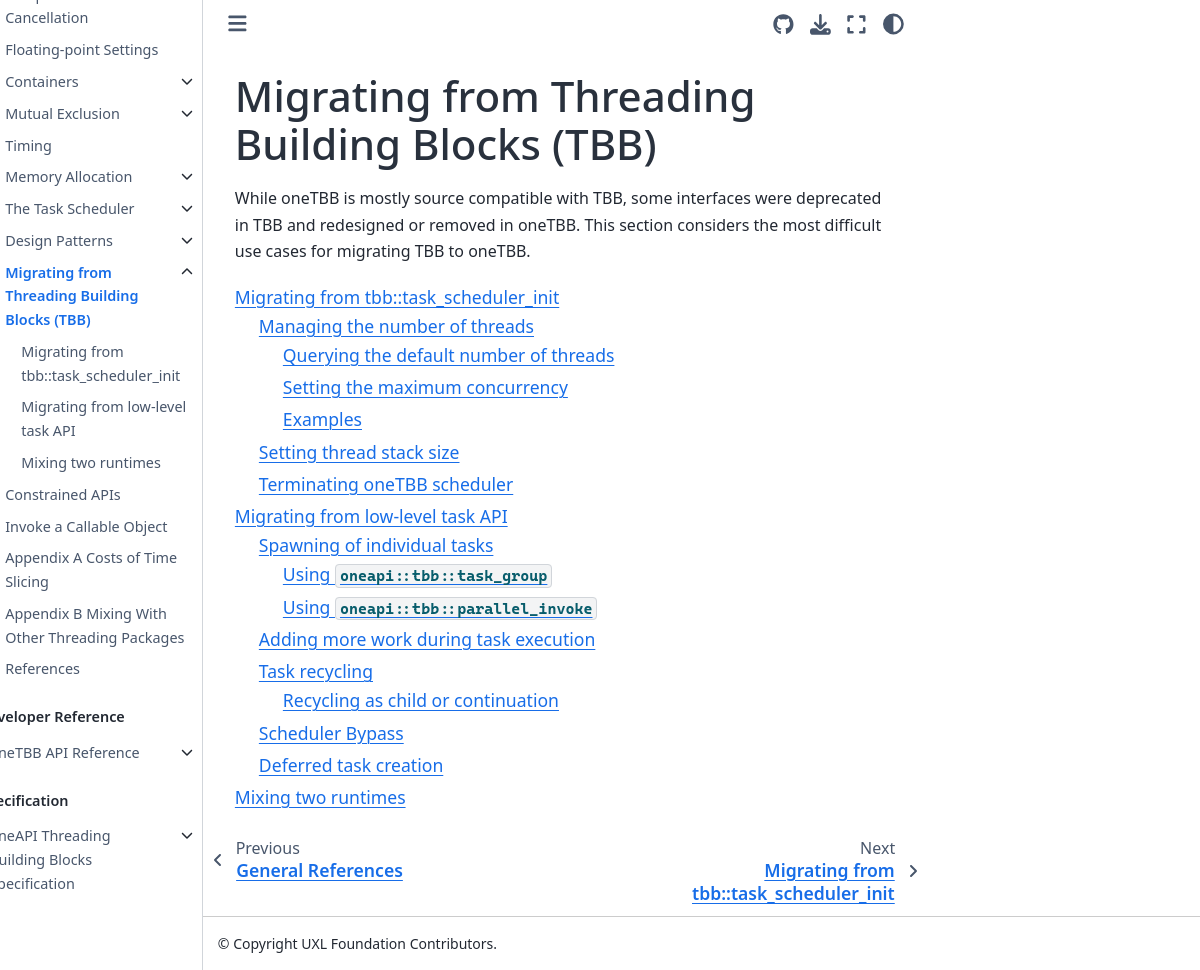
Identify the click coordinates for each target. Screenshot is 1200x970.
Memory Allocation (105, 176)
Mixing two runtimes (128, 462)
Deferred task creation (388, 765)
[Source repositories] (783, 24)
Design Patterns (96, 240)
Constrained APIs (100, 494)
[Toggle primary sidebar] (274, 23)
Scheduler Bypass (368, 733)
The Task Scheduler (106, 208)
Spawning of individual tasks (413, 545)
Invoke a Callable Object (123, 526)
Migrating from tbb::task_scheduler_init (137, 363)
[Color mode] (893, 24)
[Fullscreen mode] (856, 24)
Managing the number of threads (433, 326)
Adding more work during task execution (464, 639)
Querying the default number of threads (486, 355)
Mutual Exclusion (99, 113)
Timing (65, 145)
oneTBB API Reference (101, 752)
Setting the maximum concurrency (462, 387)
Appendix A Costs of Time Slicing (128, 569)
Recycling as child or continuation (458, 700)
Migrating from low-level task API (140, 418)
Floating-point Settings (118, 49)
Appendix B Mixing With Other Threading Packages (131, 625)
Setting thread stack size (396, 452)
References (79, 668)
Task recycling (353, 671)
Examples (359, 419)
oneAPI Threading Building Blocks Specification (86, 859)
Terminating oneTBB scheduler (423, 484)
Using (455, 574)
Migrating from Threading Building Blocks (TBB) (108, 296)
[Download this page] (820, 24)
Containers (79, 81)
